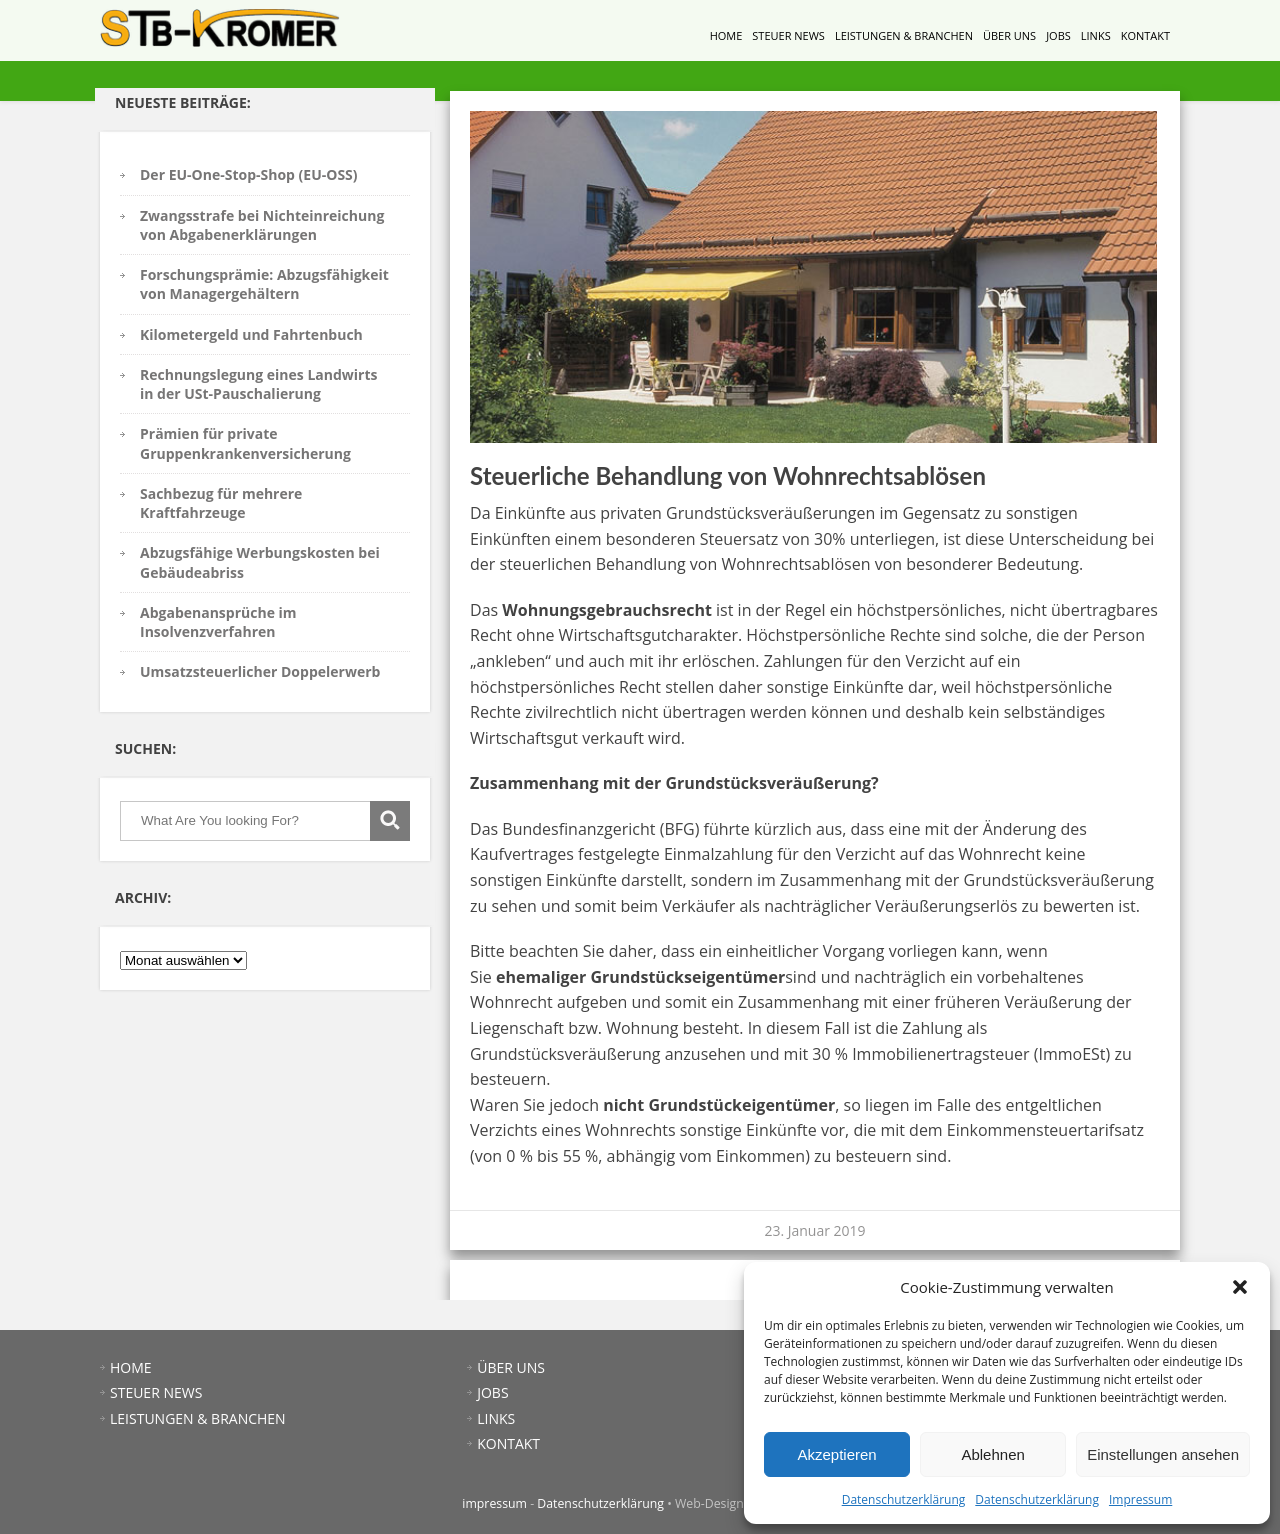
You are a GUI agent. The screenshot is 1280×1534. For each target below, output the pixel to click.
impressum (494, 1503)
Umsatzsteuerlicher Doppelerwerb (260, 671)
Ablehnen (992, 1454)
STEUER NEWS (788, 35)
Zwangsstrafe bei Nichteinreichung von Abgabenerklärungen (262, 225)
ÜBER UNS (1009, 35)
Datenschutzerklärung (904, 1499)
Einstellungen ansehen (1163, 1454)
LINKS (1096, 35)
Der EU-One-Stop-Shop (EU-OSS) (249, 174)
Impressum (1140, 1499)
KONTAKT (1145, 35)
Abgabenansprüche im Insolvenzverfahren (218, 622)
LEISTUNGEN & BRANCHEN (904, 35)
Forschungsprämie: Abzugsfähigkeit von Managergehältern (264, 284)
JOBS (1058, 35)
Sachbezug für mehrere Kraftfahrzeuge (221, 503)
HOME (726, 35)
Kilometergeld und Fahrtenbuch (251, 334)
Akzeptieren (836, 1454)
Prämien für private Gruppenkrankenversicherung (245, 443)
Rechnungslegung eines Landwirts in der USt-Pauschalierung (258, 384)
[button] (1240, 1287)
